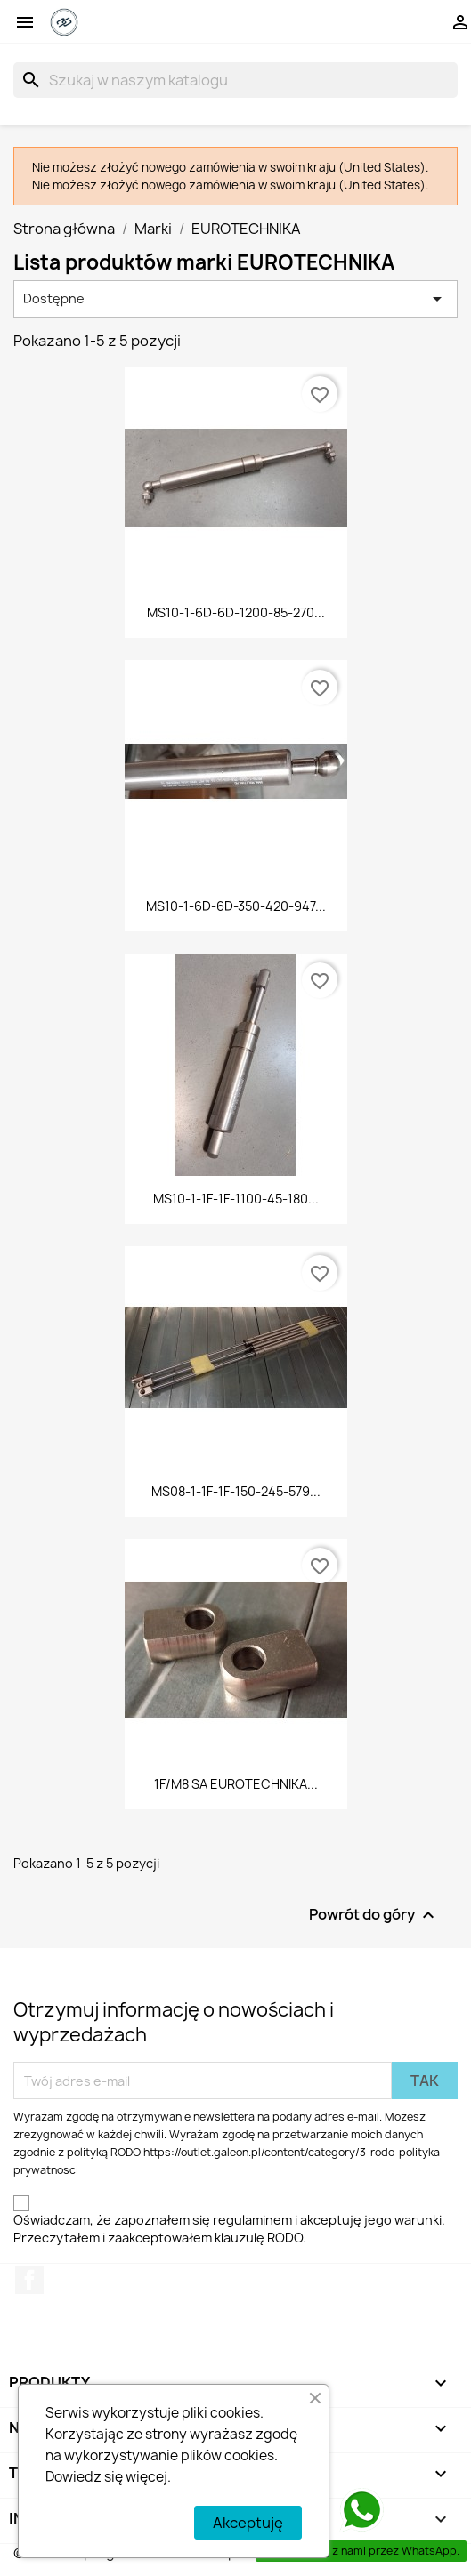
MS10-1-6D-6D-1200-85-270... (236, 612)
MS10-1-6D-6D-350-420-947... (236, 906)
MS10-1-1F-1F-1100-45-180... (236, 1198)
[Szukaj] (235, 80)
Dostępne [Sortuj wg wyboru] (235, 299)
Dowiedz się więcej (106, 2476)
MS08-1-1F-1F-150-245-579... (236, 1491)
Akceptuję (248, 2522)
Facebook (29, 2280)
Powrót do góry (374, 1915)
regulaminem (252, 2219)
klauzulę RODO (259, 2237)
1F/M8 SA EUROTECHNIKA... (236, 1783)
